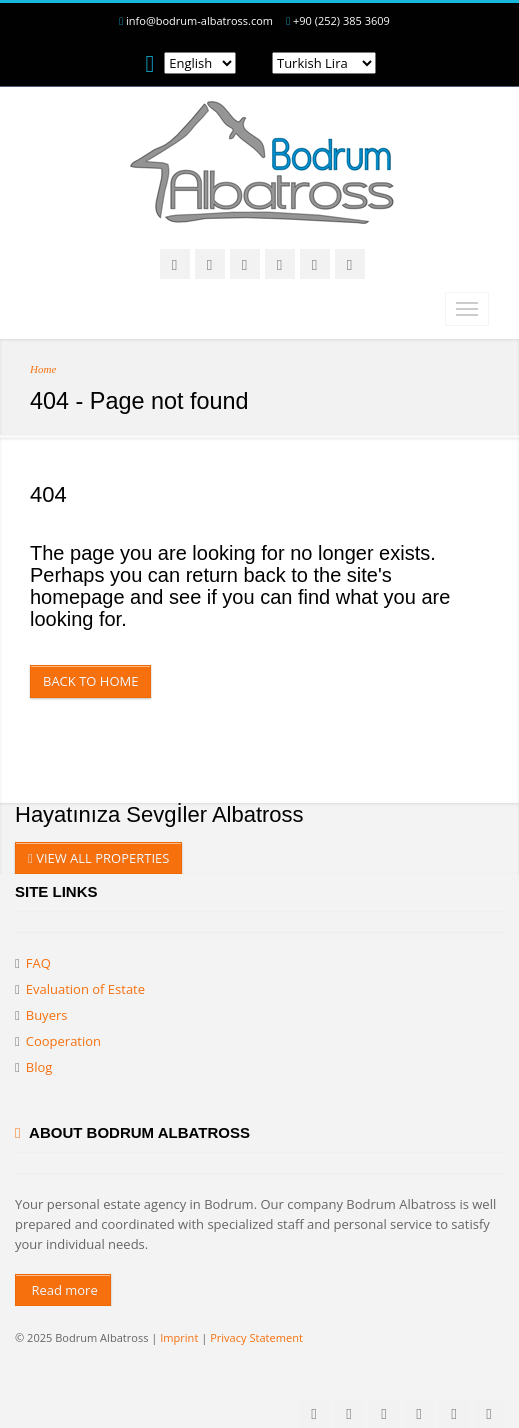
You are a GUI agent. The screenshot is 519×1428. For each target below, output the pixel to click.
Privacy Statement (256, 1337)
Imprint (179, 1337)
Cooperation (63, 1041)
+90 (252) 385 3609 (341, 20)
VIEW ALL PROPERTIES (98, 858)
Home (43, 369)
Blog (39, 1067)
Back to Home (90, 681)
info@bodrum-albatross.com (199, 20)
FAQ (38, 963)
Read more (63, 1290)
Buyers (47, 1015)
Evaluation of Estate (85, 989)
